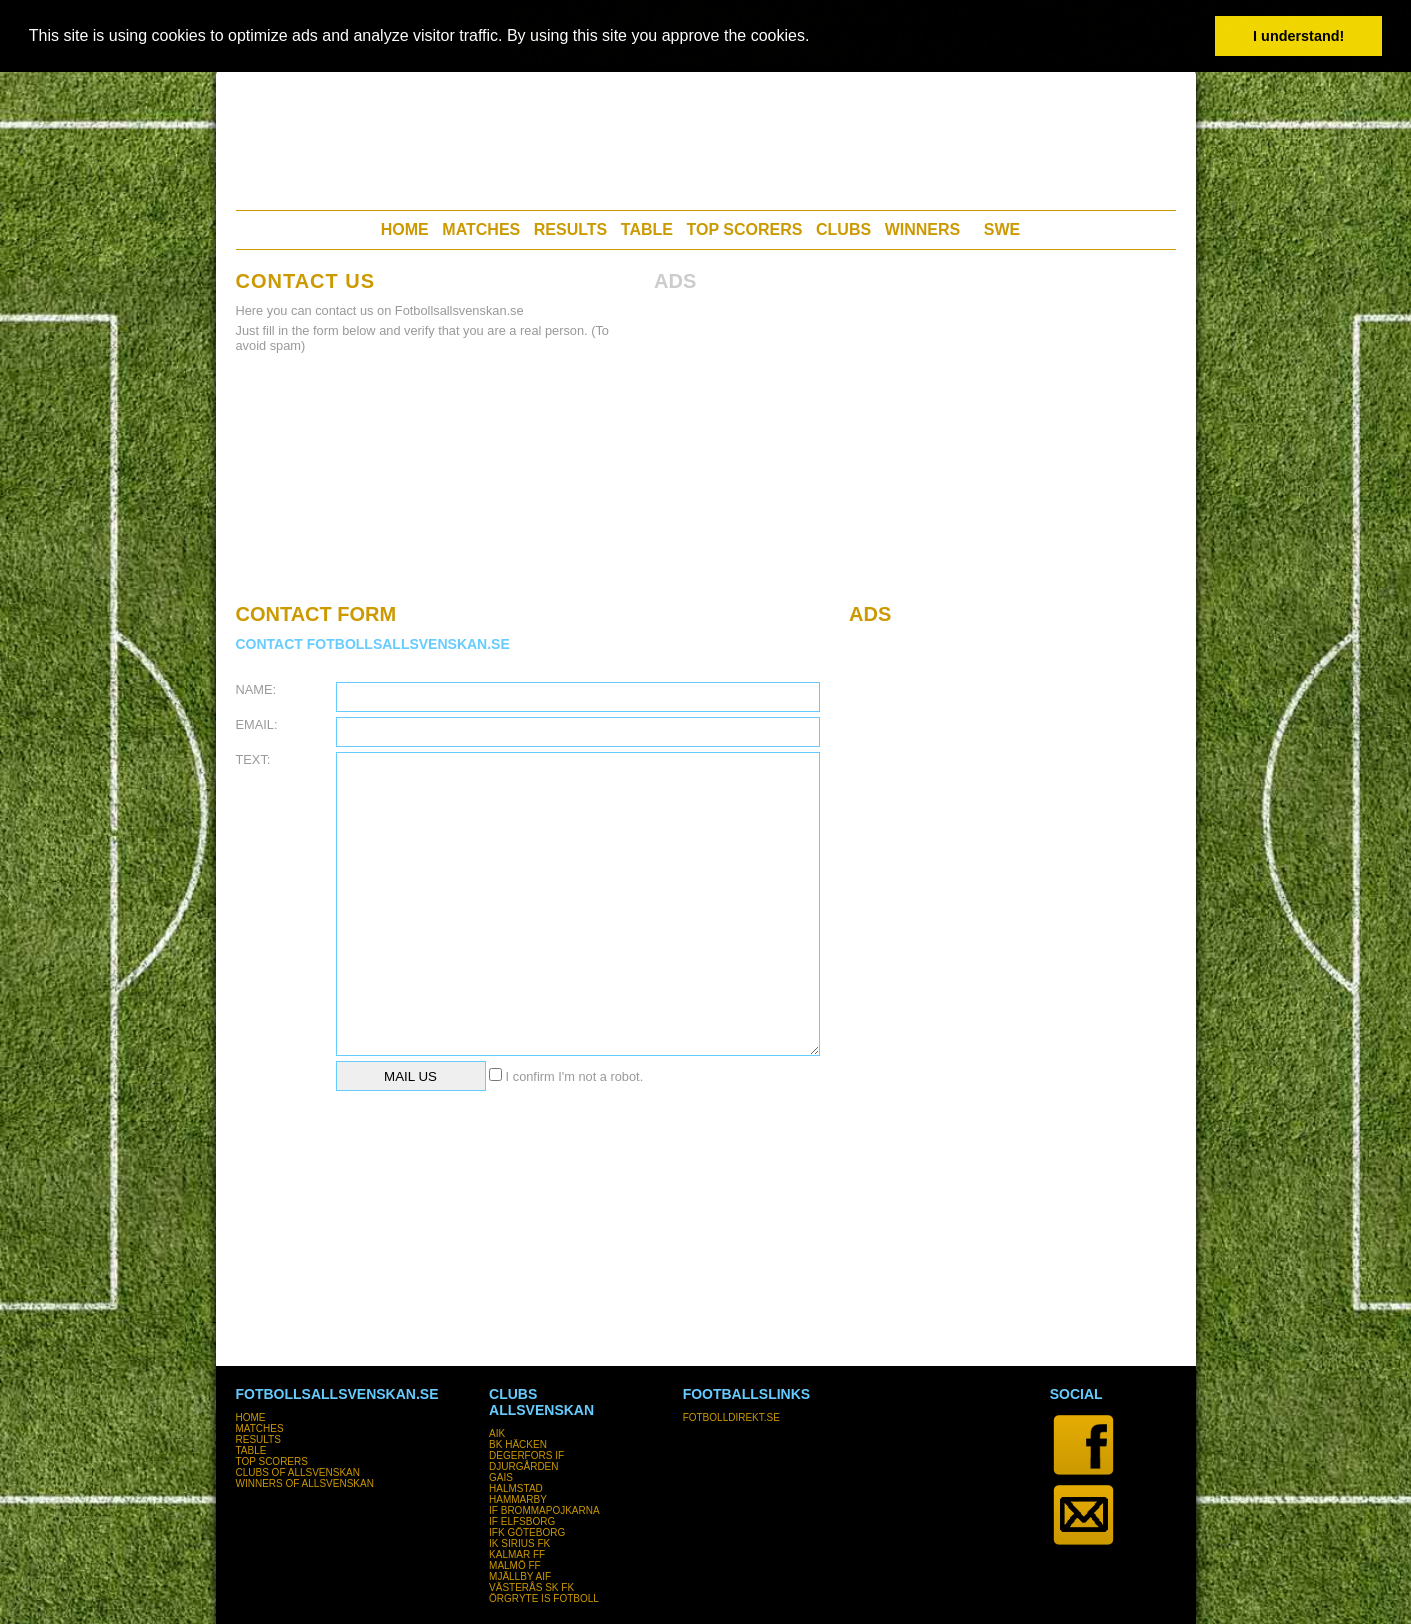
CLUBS (843, 229)
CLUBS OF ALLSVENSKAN (298, 1472)
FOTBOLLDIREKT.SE (731, 1417)
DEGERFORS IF (526, 1455)
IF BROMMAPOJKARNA (544, 1510)
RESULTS (570, 229)
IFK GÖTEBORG (527, 1532)
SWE (1002, 229)
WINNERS (923, 229)
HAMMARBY (518, 1499)
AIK (497, 1433)
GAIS (501, 1477)
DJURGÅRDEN (523, 1466)
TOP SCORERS (745, 229)
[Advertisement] (705, 135)
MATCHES (481, 229)
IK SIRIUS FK (519, 1543)
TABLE (647, 229)
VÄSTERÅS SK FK (531, 1587)
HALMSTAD (516, 1488)
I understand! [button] (1298, 36)
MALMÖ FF (515, 1565)
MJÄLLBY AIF (520, 1576)
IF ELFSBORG (522, 1521)
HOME (405, 229)
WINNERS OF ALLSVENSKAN (305, 1483)
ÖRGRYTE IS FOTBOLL (544, 1598)
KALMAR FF (517, 1554)
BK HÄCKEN (518, 1444)
